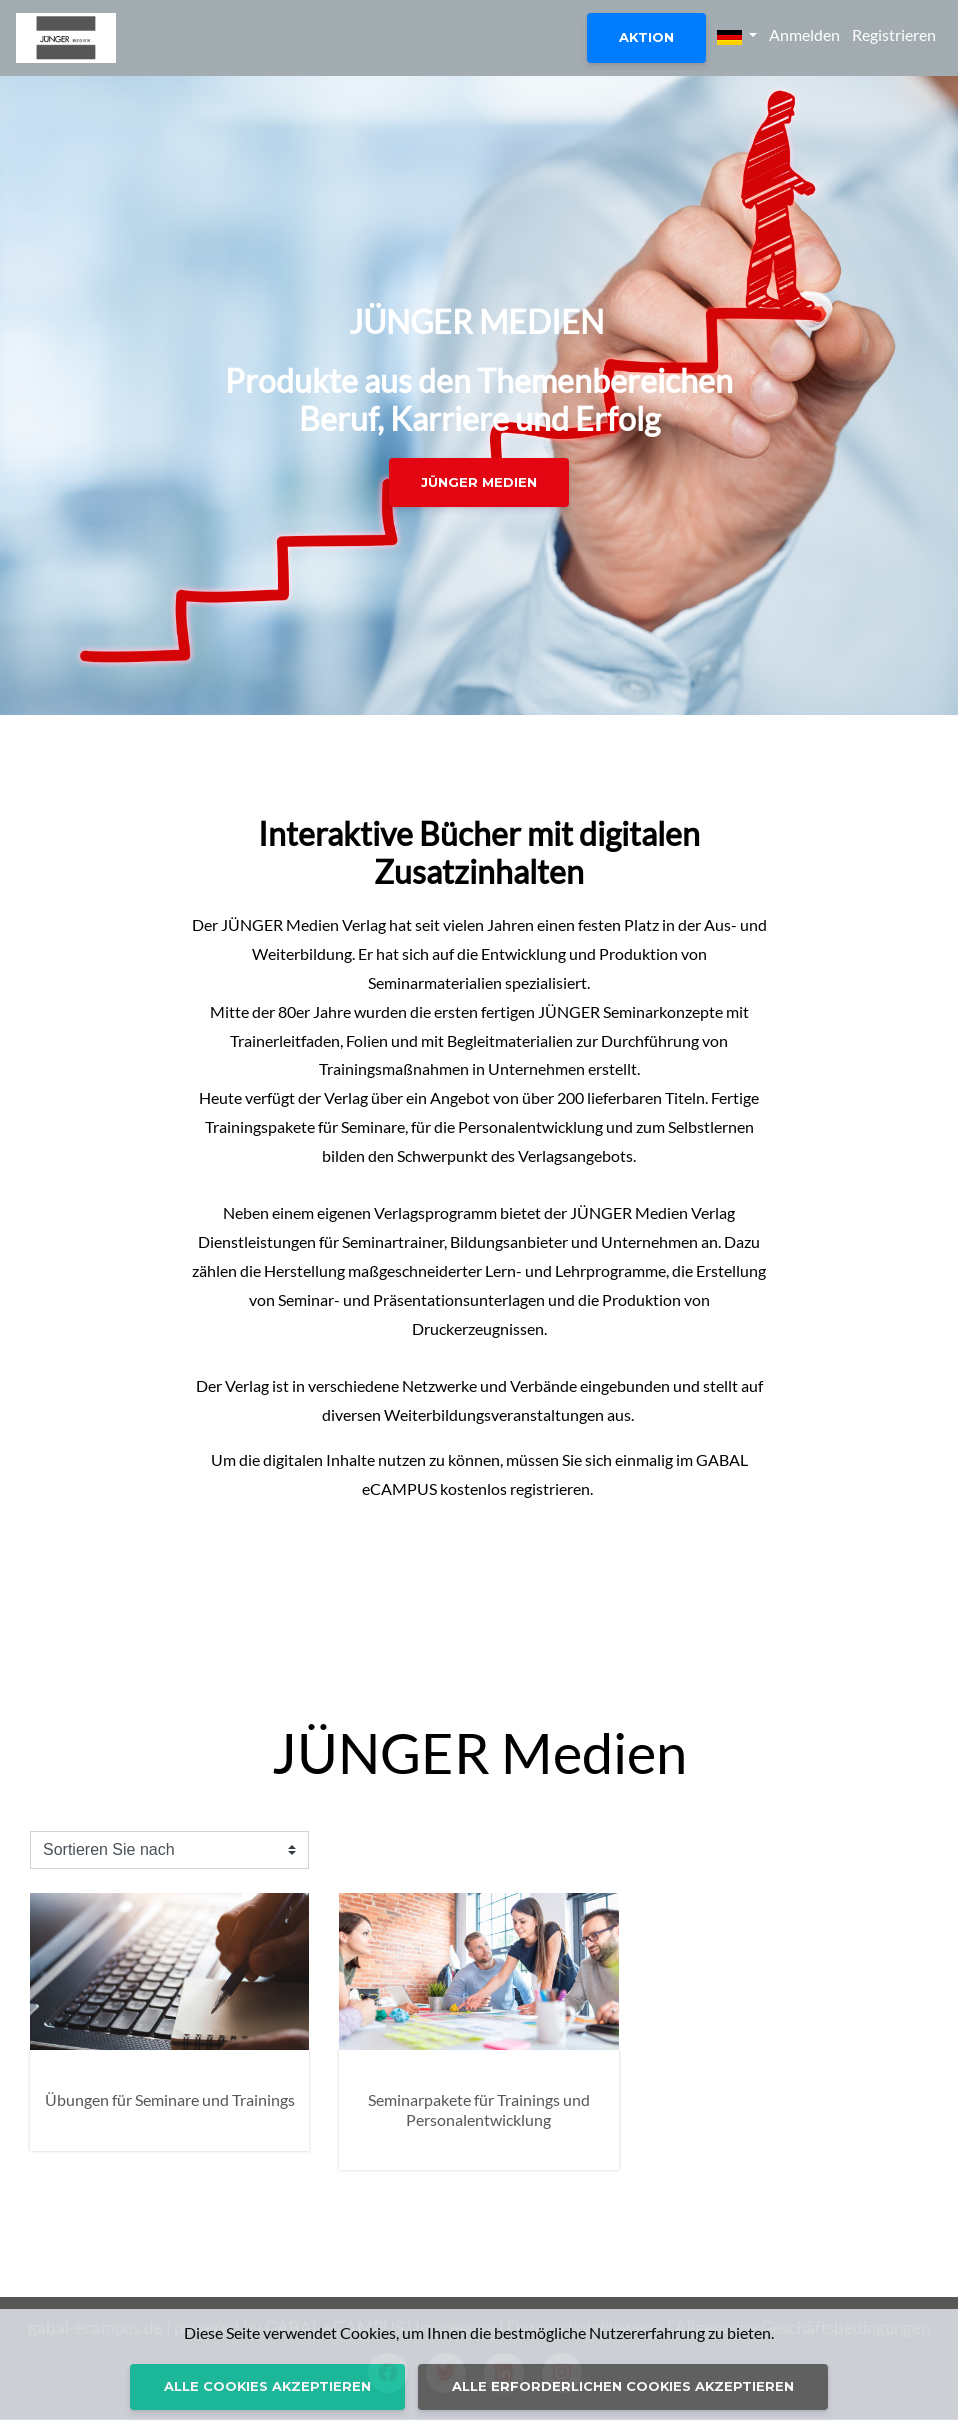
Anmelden (804, 34)
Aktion (646, 37)
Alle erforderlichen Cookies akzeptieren (623, 2386)
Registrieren (894, 34)
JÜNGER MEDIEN (479, 482)
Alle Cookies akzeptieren (267, 2386)
